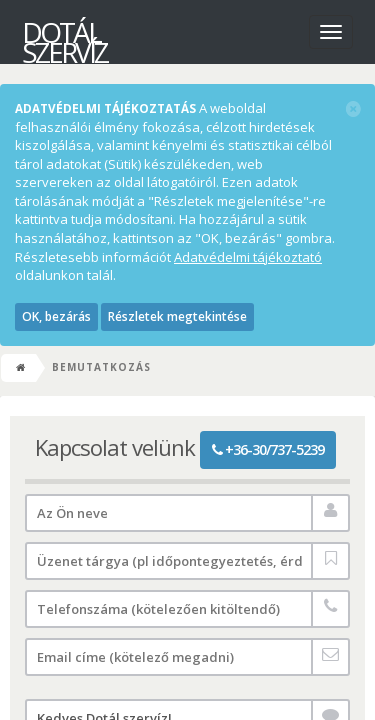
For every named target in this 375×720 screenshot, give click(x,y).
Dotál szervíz (64, 35)
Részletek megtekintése (177, 316)
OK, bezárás (56, 316)
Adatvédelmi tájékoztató (248, 257)
